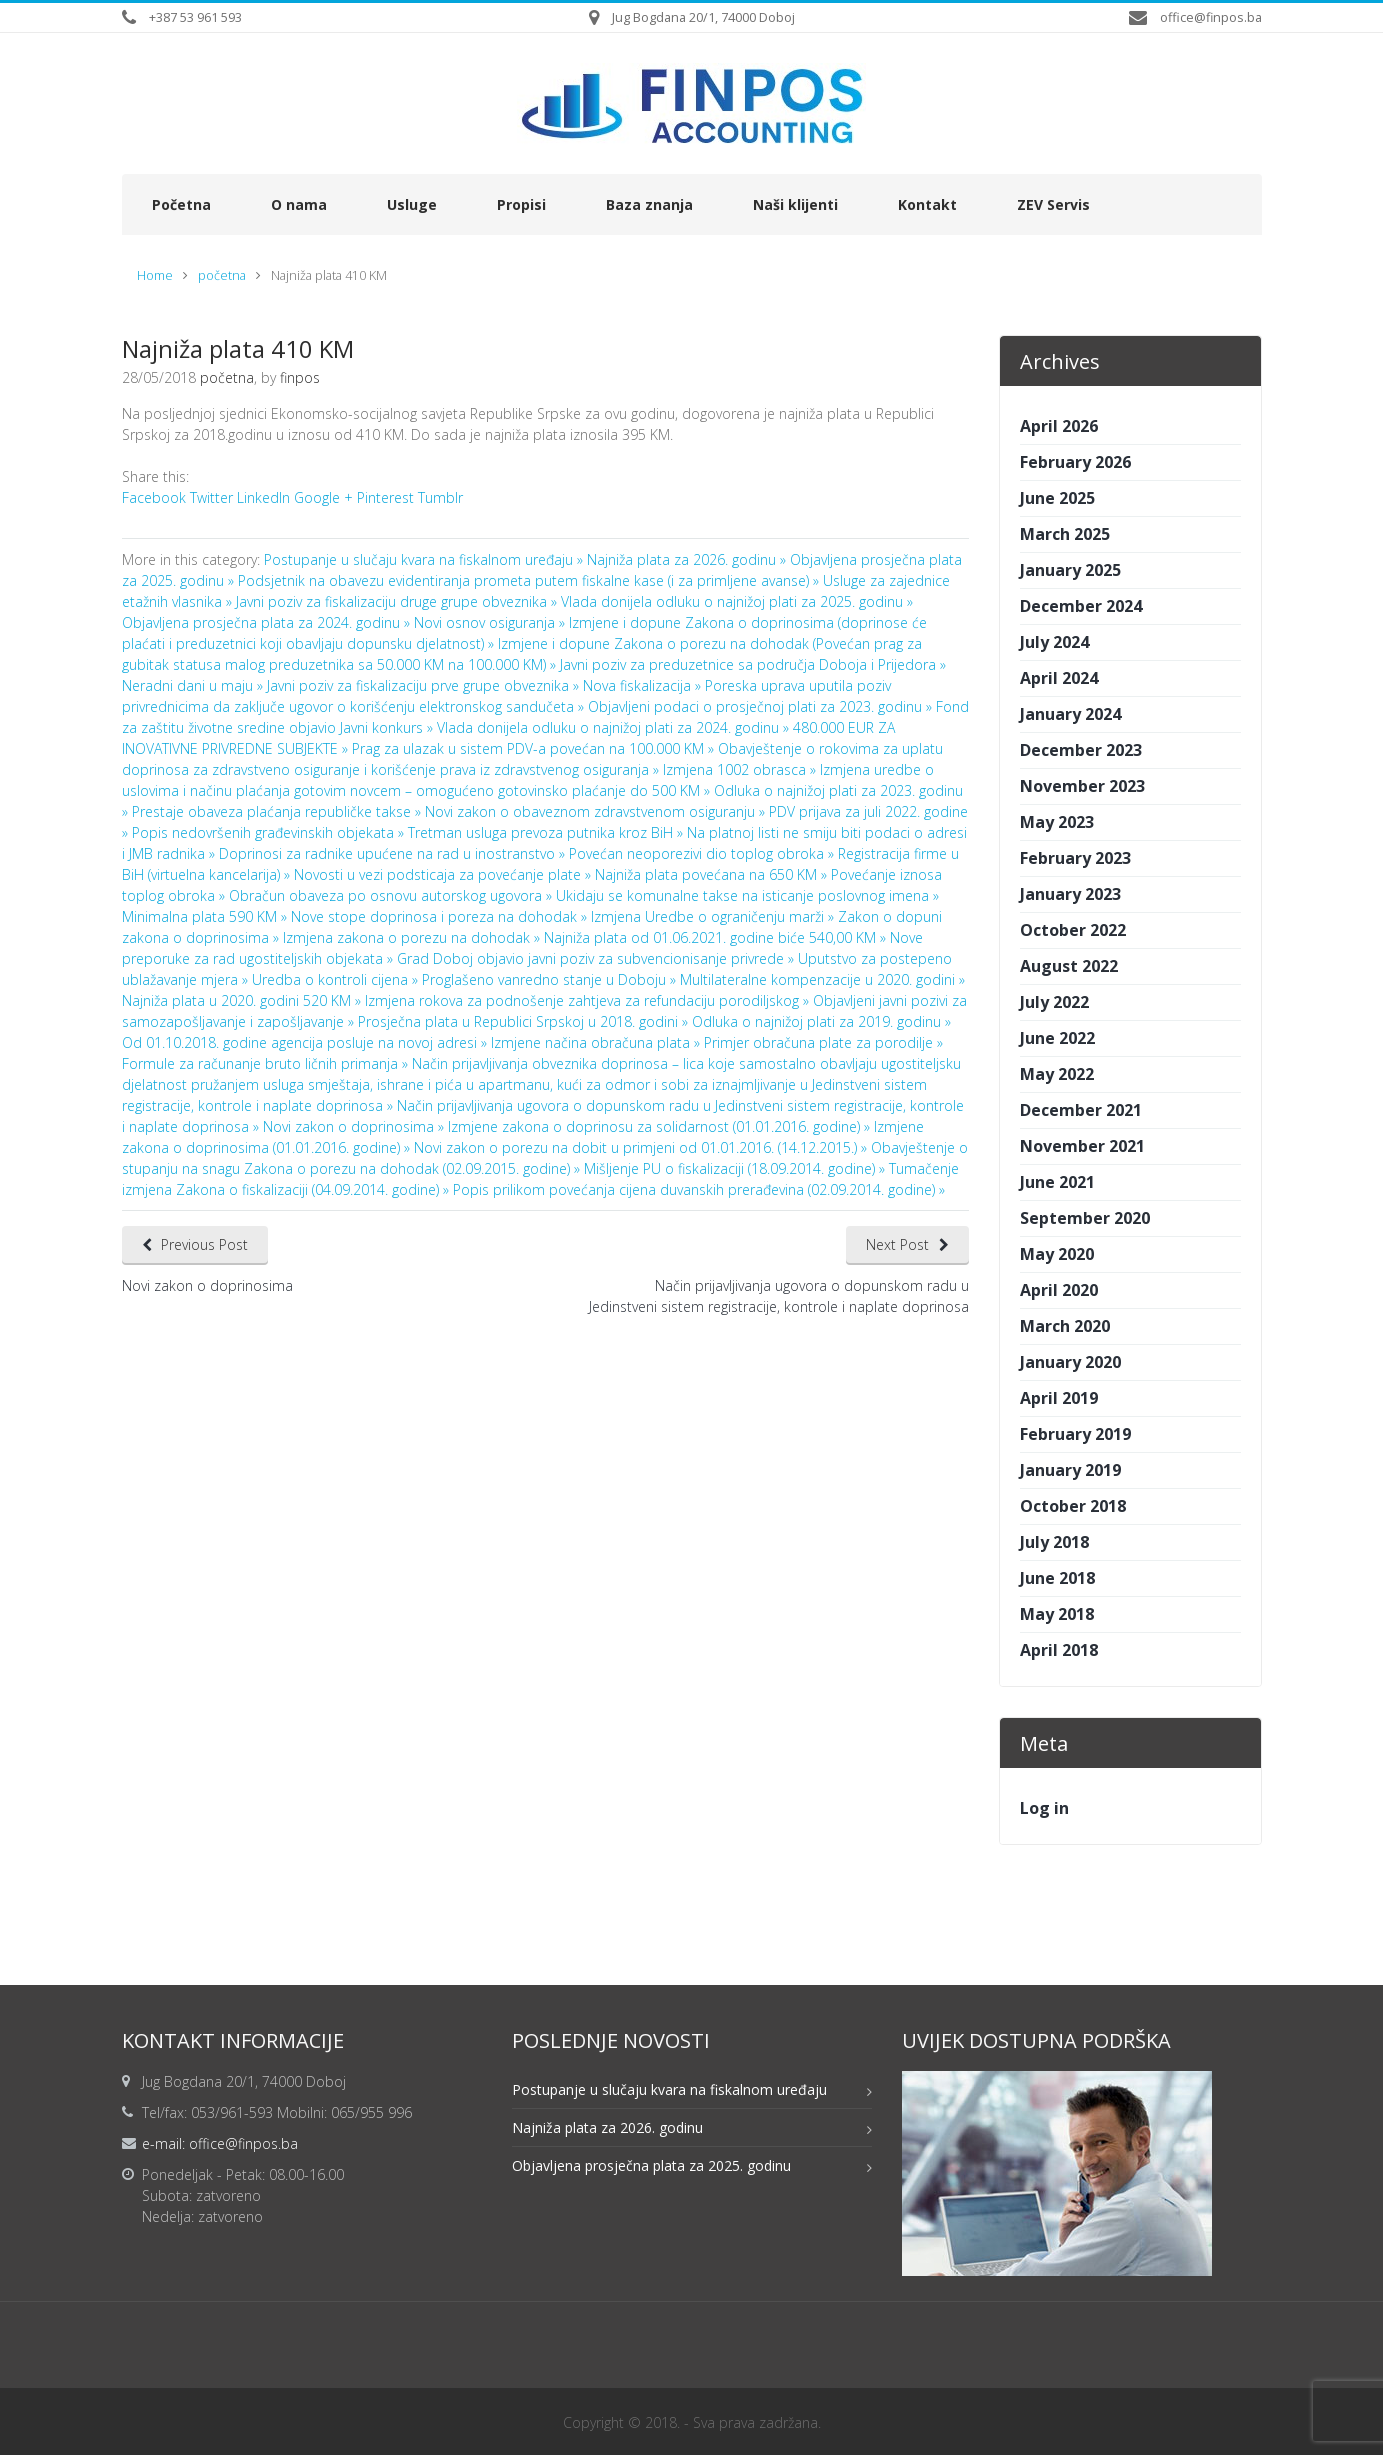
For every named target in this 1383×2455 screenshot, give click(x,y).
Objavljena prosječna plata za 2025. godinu (651, 2165)
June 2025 (1057, 498)
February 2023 (1075, 858)
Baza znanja (649, 204)
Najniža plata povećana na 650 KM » (713, 874)
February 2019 (1075, 1434)
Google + (323, 497)
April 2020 (1059, 1290)
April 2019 (1059, 1398)
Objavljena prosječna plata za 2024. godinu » (268, 622)
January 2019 (1070, 1470)
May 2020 (1057, 1254)
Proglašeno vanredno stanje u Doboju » (551, 979)
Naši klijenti (795, 204)
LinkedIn (263, 497)
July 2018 (1054, 1542)
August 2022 (1069, 966)
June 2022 (1057, 1038)
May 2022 (1057, 1074)
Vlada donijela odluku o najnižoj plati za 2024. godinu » (615, 727)
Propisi (521, 204)
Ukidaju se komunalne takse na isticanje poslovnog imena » (747, 895)
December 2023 (1081, 750)
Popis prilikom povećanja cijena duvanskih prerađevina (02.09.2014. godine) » (699, 1189)
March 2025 (1065, 534)
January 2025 (1070, 570)
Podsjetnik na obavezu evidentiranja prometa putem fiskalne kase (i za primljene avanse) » (530, 580)
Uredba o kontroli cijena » (337, 979)
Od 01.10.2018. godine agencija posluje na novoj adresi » (306, 1042)
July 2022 (1054, 1002)
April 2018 (1059, 1650)
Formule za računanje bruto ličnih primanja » (267, 1063)
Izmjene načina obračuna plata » (597, 1042)
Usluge (412, 204)
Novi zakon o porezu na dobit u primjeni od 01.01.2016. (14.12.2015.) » (642, 1147)
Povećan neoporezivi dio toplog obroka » (703, 853)
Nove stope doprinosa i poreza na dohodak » (441, 916)
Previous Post (205, 1244)
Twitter (211, 497)
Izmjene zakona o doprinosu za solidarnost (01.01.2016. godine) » (661, 1126)
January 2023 (1070, 894)
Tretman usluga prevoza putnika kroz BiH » (547, 832)
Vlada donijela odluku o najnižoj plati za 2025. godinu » (737, 601)
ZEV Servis (1053, 204)
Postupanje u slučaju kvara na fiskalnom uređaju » (425, 559)
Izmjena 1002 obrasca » (741, 769)
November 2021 (1082, 1146)
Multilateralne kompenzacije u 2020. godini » (822, 979)
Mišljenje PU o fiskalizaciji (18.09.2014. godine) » (736, 1168)
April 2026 (1059, 426)
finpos (300, 377)
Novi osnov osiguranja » (491, 622)
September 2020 (1085, 1218)
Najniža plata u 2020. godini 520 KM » (243, 1000)
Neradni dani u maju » (194, 685)
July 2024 (1054, 642)
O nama (299, 204)
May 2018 (1057, 1614)
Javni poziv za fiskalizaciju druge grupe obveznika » (398, 601)
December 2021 (1081, 1110)
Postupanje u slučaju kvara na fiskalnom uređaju (669, 2089)
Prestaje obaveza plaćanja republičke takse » (278, 811)
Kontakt (927, 204)
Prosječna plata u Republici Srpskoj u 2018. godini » (525, 1021)
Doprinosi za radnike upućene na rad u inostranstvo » (394, 853)
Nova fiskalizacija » (644, 685)
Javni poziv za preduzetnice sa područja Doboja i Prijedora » (753, 664)
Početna (181, 204)
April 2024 (1059, 678)
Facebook (154, 497)
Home (155, 275)
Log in (1044, 1808)
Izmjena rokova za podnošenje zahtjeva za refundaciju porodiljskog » (589, 1000)
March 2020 (1065, 1326)
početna (222, 275)
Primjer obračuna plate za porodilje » (823, 1042)
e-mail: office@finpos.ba (220, 2143)
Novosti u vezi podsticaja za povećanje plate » (444, 874)
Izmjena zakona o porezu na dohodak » (413, 937)
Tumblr (440, 497)
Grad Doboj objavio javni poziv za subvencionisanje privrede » (597, 958)
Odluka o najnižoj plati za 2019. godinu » (821, 1021)
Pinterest (385, 497)
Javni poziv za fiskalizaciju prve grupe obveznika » (425, 685)
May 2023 (1057, 822)
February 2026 (1075, 462)
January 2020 (1070, 1362)
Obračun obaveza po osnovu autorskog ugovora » (392, 895)
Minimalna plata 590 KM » (206, 916)
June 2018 (1057, 1578)
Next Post (897, 1244)
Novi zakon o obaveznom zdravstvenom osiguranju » (597, 811)
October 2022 (1073, 930)
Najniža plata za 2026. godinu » (688, 559)
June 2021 (1057, 1182)
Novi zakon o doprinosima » (355, 1126)
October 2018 (1073, 1506)
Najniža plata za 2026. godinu (607, 2127)
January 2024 (1070, 714)
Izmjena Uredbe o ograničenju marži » (714, 916)
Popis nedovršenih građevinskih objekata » (270, 832)
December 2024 (1081, 606)
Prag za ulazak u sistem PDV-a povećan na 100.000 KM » (535, 748)
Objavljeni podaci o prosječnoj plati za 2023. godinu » (762, 706)
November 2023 (1082, 786)
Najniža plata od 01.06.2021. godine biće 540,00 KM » (717, 937)
